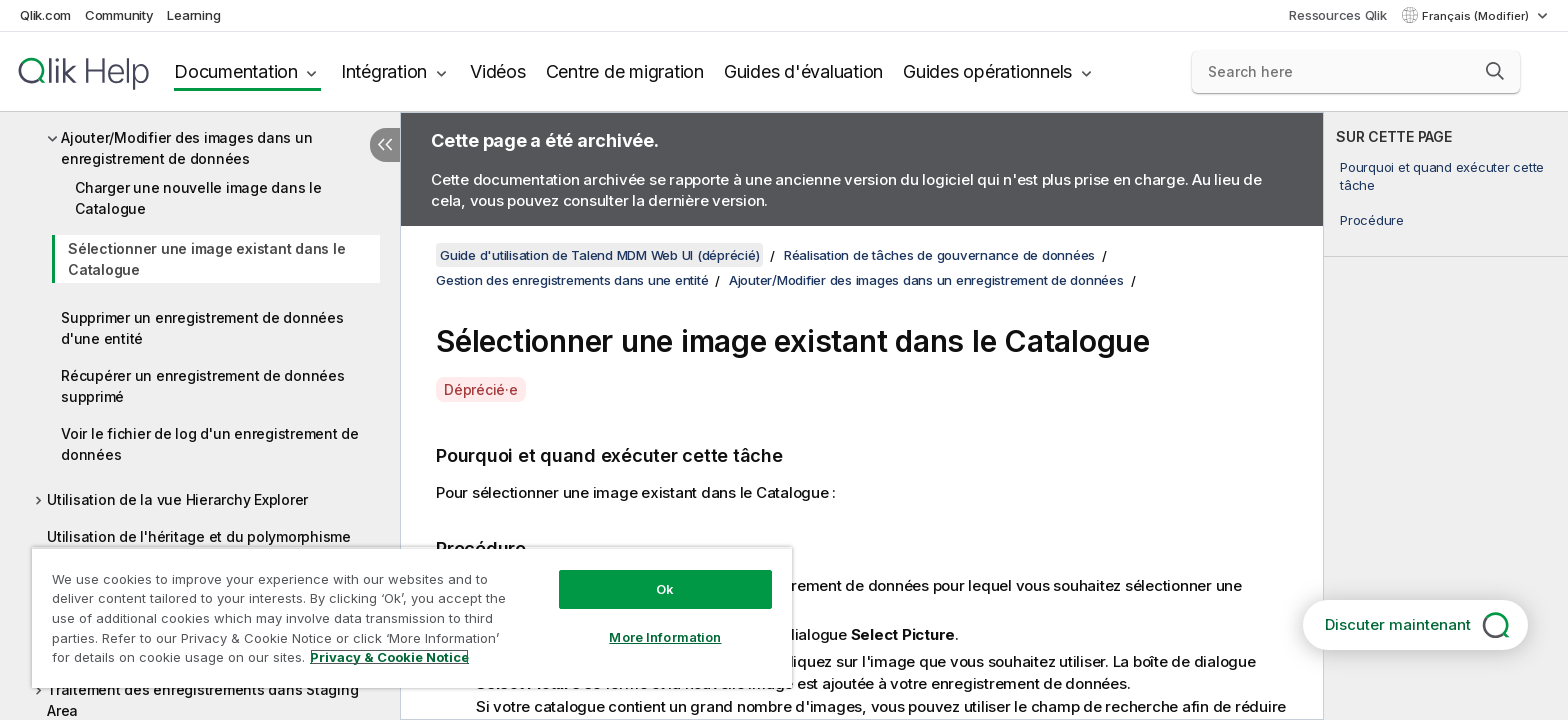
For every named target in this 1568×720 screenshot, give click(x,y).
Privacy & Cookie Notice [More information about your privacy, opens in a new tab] (389, 657)
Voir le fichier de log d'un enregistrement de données (210, 444)
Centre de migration (625, 71)
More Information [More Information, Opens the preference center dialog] (665, 637)
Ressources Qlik (1337, 15)
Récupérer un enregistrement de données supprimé (203, 386)
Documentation (236, 71)
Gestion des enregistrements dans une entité (572, 280)
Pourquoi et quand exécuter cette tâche (1442, 176)
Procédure (1372, 220)
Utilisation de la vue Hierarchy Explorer (177, 499)
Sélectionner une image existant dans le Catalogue (206, 259)
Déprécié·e (481, 389)
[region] (412, 617)
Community (119, 15)
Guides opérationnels (987, 71)
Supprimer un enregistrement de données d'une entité (202, 328)
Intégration (384, 71)
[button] (1495, 71)
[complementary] (1446, 416)
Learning (193, 15)
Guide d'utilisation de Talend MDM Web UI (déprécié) (599, 255)
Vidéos (498, 71)
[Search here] (1356, 72)
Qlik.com (45, 15)
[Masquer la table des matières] (385, 145)
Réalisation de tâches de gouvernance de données (939, 255)
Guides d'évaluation (803, 71)
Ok (665, 589)
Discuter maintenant (1398, 624)
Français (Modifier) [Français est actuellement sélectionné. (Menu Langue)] (1477, 16)
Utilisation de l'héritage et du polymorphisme (199, 536)
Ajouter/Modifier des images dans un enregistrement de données (186, 148)
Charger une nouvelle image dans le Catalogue (198, 198)
